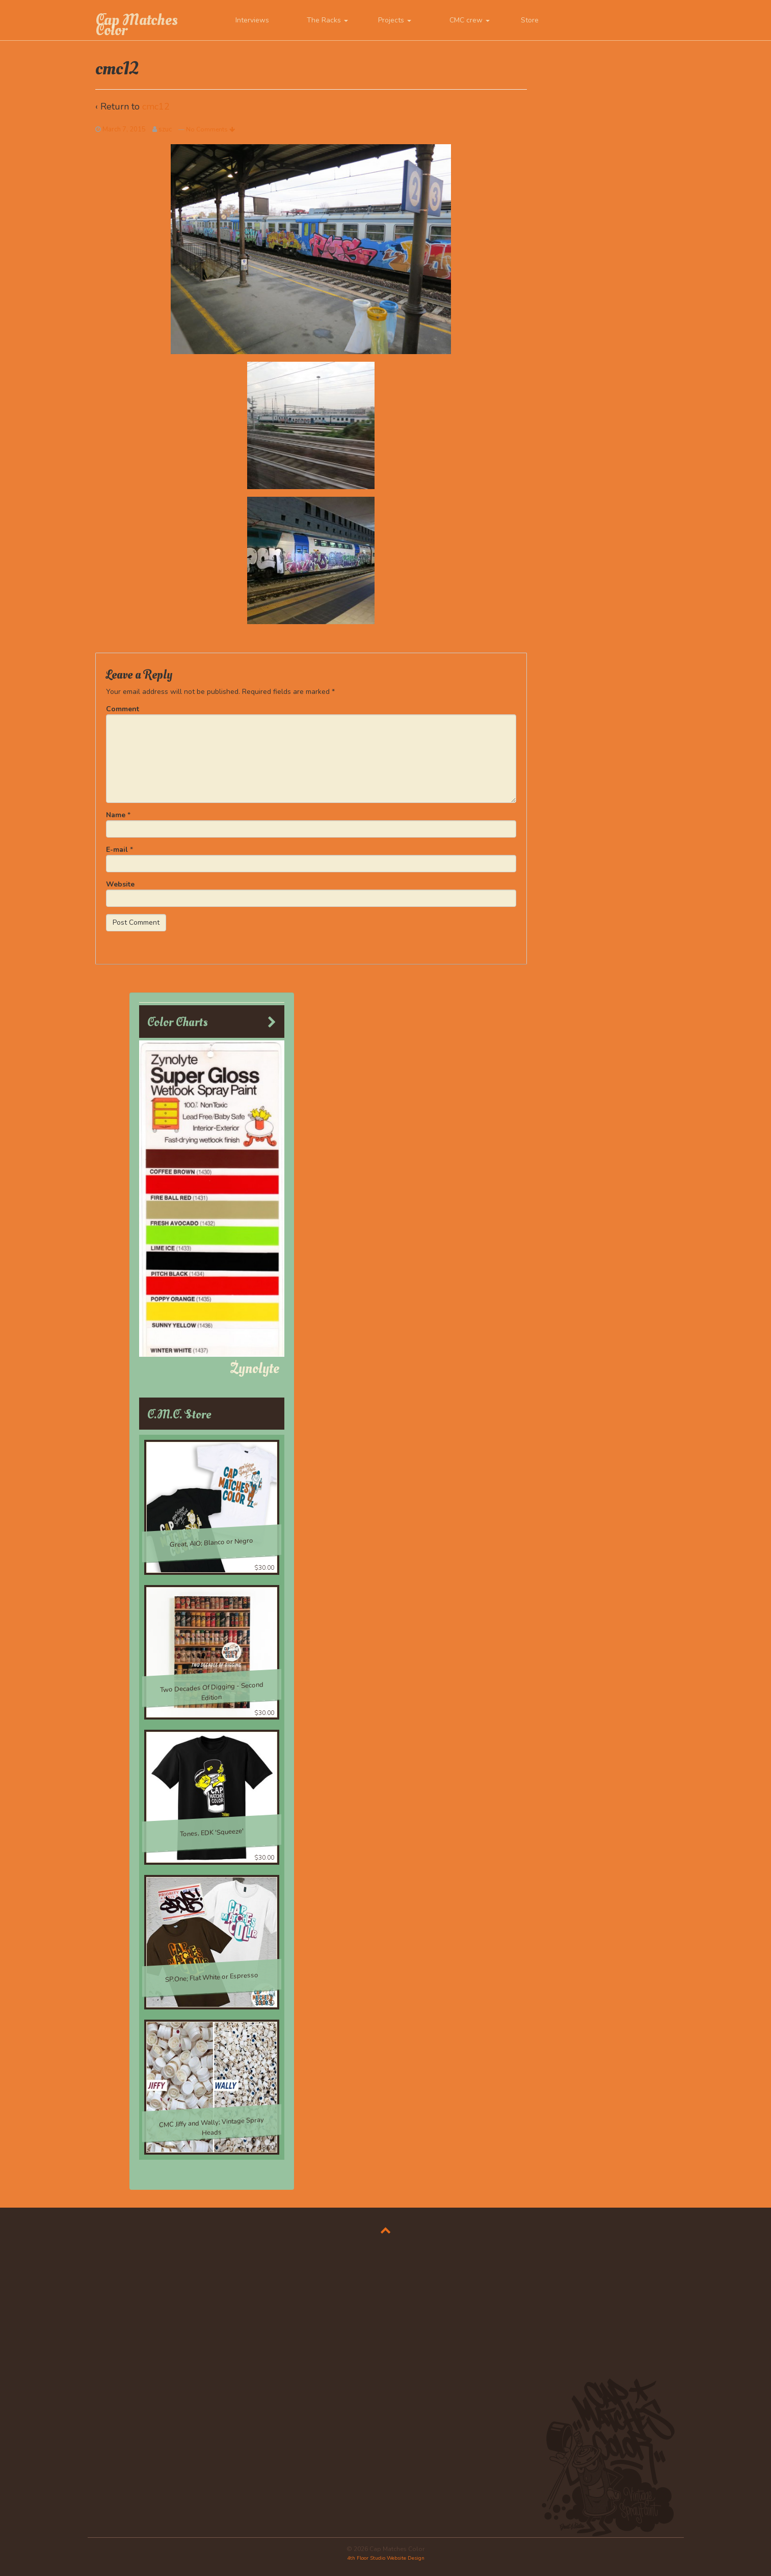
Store (530, 20)
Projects (394, 20)
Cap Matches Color (136, 25)
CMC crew (469, 20)
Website (120, 884)
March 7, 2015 (124, 129)
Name (115, 815)
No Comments (210, 129)
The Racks (327, 20)
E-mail (117, 849)
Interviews (252, 20)
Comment (122, 709)
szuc (165, 129)
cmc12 (156, 106)
